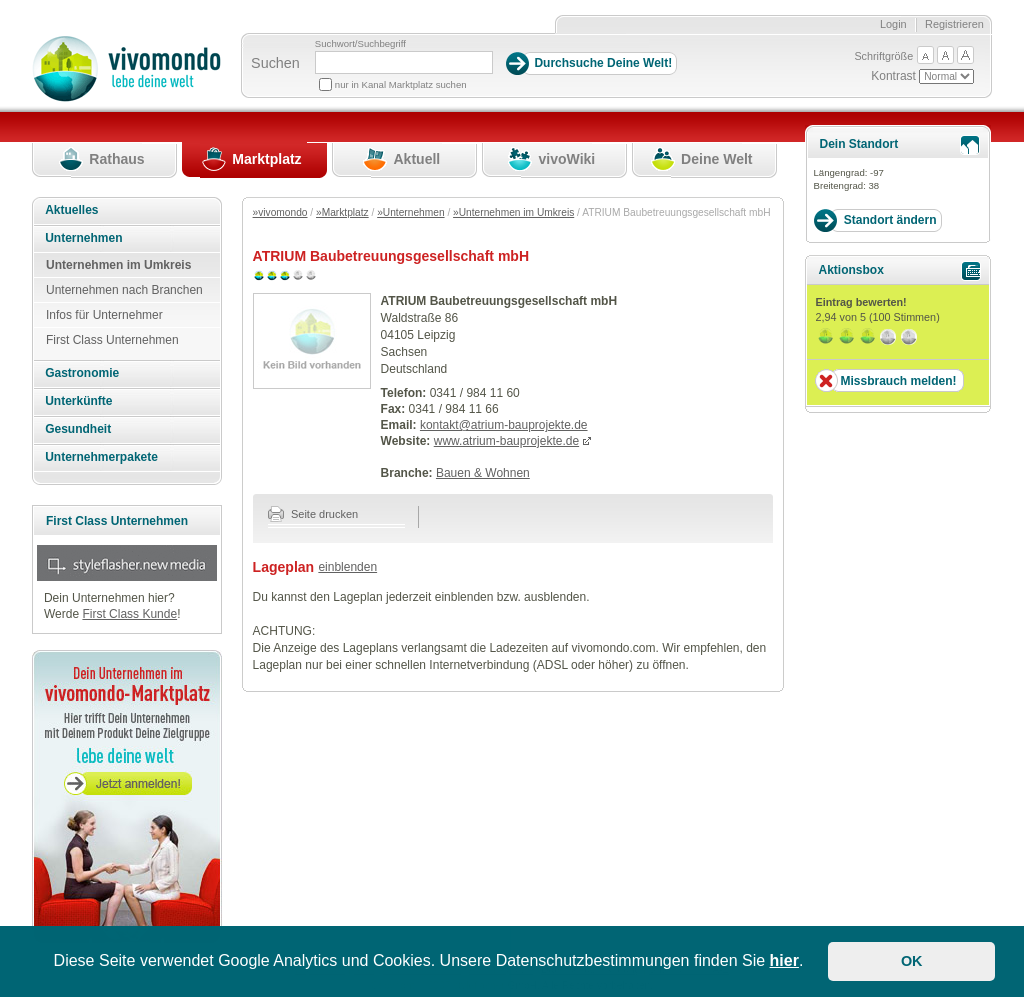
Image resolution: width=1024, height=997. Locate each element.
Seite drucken (313, 514)
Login (893, 24)
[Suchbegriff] (404, 62)
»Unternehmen (410, 212)
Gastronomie (82, 373)
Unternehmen (83, 238)
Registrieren (954, 24)
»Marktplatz (342, 212)
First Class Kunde (129, 614)
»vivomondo (280, 212)
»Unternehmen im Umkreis (513, 212)
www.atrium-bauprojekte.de (506, 441)
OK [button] (912, 961)
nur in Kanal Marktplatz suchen (401, 84)
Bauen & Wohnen (483, 473)
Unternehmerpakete (101, 457)
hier (784, 960)
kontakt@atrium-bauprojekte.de (504, 425)
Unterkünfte (78, 401)
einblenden (347, 567)
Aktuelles (71, 210)
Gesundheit (78, 429)
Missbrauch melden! (898, 381)
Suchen (275, 63)
